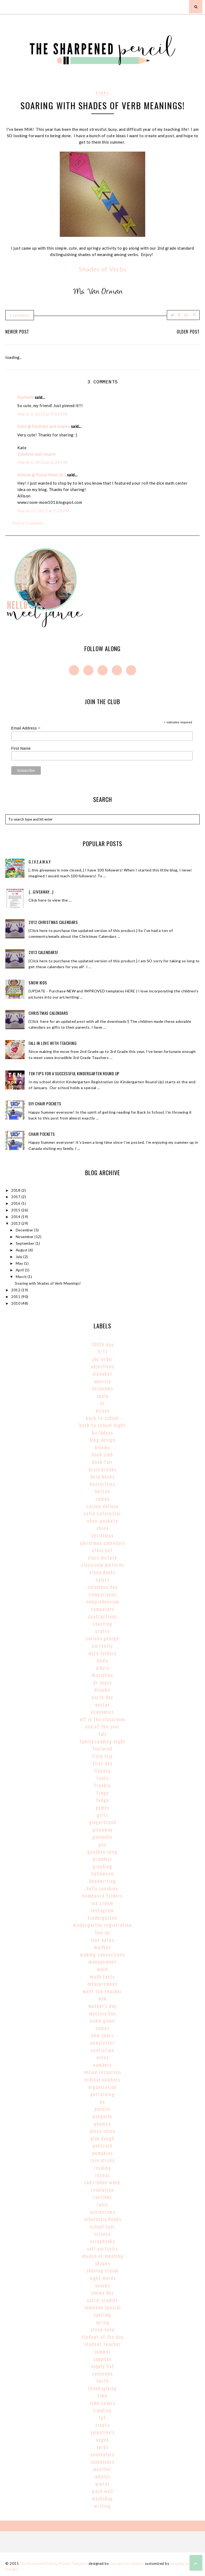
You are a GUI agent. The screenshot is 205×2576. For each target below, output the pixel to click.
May (20, 1263)
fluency (102, 1770)
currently (102, 1645)
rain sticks (102, 2160)
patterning (102, 2094)
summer (102, 2351)
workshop (102, 2498)
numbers (102, 2064)
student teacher (102, 2343)
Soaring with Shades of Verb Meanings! (48, 1283)
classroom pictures (102, 1564)
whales (102, 2476)
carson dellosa (102, 1506)
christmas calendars (102, 1542)
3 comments (20, 315)
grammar (102, 1858)
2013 (16, 1223)
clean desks (102, 1572)
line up (102, 1932)
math (102, 1969)
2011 (16, 1297)
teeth (102, 2380)
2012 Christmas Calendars (53, 922)
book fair (102, 1461)
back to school (102, 1417)
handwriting (102, 1880)
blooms (102, 1447)
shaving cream (102, 2270)
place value (102, 2130)
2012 (16, 1290)
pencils (102, 2108)
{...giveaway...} (41, 892)
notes (102, 2057)
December (25, 1230)
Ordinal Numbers (102, 2079)
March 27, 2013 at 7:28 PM (43, 510)
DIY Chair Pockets (45, 1103)
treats (102, 2424)
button (102, 1491)
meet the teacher (102, 1991)
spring (103, 2322)
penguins (102, 2116)
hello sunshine (102, 1888)
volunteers (103, 2461)
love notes (102, 1939)
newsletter (102, 2042)
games (103, 1807)
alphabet (102, 1373)
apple (103, 1395)
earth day (102, 1697)
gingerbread (102, 1822)
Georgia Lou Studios (127, 2563)
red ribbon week (102, 2182)
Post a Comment (27, 523)
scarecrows (102, 2211)
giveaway (102, 1829)
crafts (102, 1631)
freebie (102, 1785)
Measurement (102, 1983)
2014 (16, 1217)
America (103, 1381)
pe (102, 2101)
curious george (102, 1638)
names (102, 2028)
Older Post (188, 331)
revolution (102, 2189)
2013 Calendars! (43, 952)
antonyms (102, 1388)
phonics (102, 2123)
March (21, 1277)
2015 (16, 1210)
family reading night (103, 1741)
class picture (102, 1557)
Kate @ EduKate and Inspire (43, 426)
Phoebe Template (73, 2563)
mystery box (102, 2013)
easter (102, 1704)
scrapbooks (102, 2241)
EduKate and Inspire (36, 454)
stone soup (102, 2329)
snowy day (102, 2292)
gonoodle (102, 1836)
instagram (102, 1910)
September (26, 1243)
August (22, 1250)
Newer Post (17, 331)
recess (102, 2175)
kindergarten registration (102, 1924)
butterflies (102, 1483)
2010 (16, 1303)
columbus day (102, 1586)
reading (102, 2167)
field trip (102, 1756)
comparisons (102, 1594)
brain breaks (103, 1469)
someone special (102, 2307)
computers (102, 1608)
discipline (102, 1675)
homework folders (102, 1895)
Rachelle (25, 397)
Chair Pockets (42, 1134)
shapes (102, 2263)
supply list (102, 2366)
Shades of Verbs (102, 269)
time (102, 2395)
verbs (102, 93)
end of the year (102, 1726)
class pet (102, 1550)
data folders (103, 1653)
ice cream (102, 1903)
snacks (102, 2285)
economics (102, 1711)
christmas (102, 1535)
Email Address (25, 728)
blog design (103, 1439)
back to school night (102, 1425)
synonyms (102, 2373)
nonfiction (102, 2050)
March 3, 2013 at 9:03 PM (42, 414)
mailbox (102, 1947)
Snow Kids (38, 982)
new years (102, 2035)
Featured (102, 1748)
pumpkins (102, 2152)
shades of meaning (103, 2255)
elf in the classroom (102, 1719)
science (102, 2233)
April (20, 1270)
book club (102, 1454)
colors (102, 1579)
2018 (16, 1190)
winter (102, 2483)
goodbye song (102, 1851)
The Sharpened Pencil (38, 2563)
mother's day (102, 2005)
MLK (102, 1998)
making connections (102, 1954)
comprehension (102, 1601)
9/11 (102, 1351)
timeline (102, 2410)
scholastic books (102, 2219)
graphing (102, 1866)
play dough (102, 2138)
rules (102, 2204)
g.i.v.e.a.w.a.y (40, 862)
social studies (102, 2300)
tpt (102, 2417)
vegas (102, 2439)
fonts (102, 1778)
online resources (102, 2071)
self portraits (102, 2248)
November (25, 1237)
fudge (102, 1799)
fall (102, 1733)
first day (102, 1763)
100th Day (102, 1344)
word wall (102, 2491)
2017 (16, 1197)
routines (102, 2196)
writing (102, 2505)
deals (102, 1660)
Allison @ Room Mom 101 (41, 474)
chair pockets (102, 1520)
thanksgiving (102, 2388)
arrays (103, 1410)
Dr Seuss (102, 1682)
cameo (103, 1498)
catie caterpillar (102, 1513)
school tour (102, 2226)
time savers (102, 2402)
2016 (16, 1203)
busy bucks (102, 1476)
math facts (102, 1976)
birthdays (102, 1432)
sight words (102, 2277)
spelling (102, 2314)
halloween (102, 1873)
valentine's (102, 2432)
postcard (102, 2145)
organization (102, 2086)
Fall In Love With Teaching (53, 1043)
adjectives (102, 1366)
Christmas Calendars (48, 1013)
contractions (102, 1616)
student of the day (102, 2336)
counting (102, 1623)
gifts (102, 1814)
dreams (102, 1689)
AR (102, 1402)
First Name (21, 748)
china (103, 1527)
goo (102, 1844)
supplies (102, 2358)
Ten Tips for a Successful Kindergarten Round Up (74, 1073)
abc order (102, 1359)
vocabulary (102, 2454)
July (19, 1257)
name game (102, 2020)
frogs (102, 1792)
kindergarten (102, 1917)
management (102, 1961)
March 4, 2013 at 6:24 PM (42, 462)
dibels (102, 1667)
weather (102, 2468)
